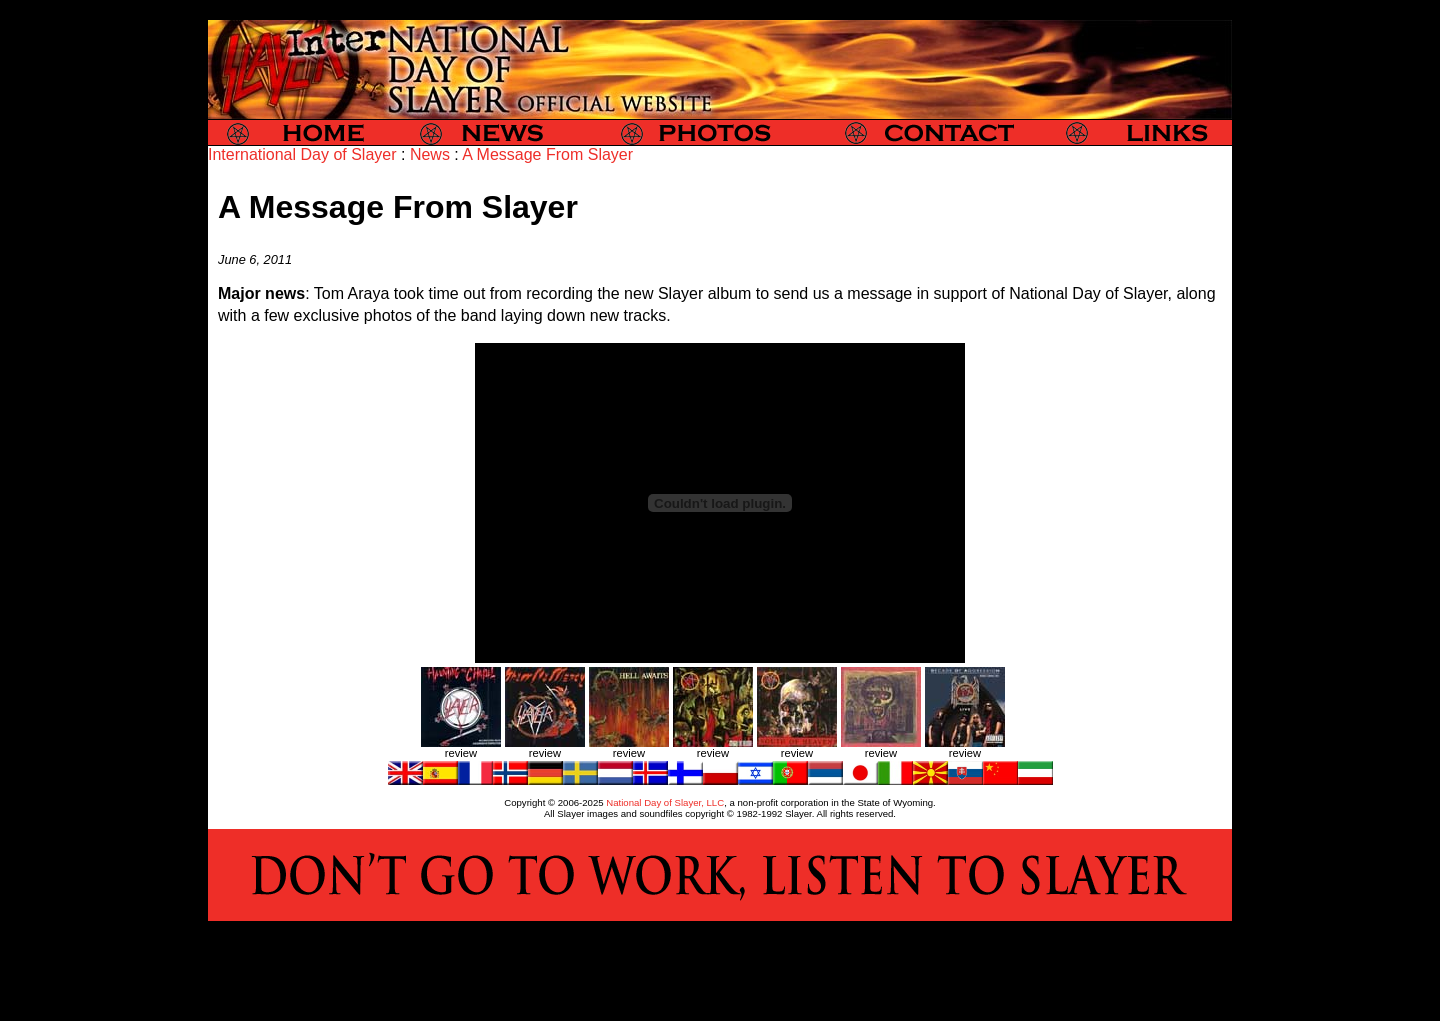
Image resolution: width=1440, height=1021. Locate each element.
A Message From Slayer (547, 154)
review (461, 753)
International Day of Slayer (302, 154)
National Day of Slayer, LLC (665, 802)
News (430, 154)
